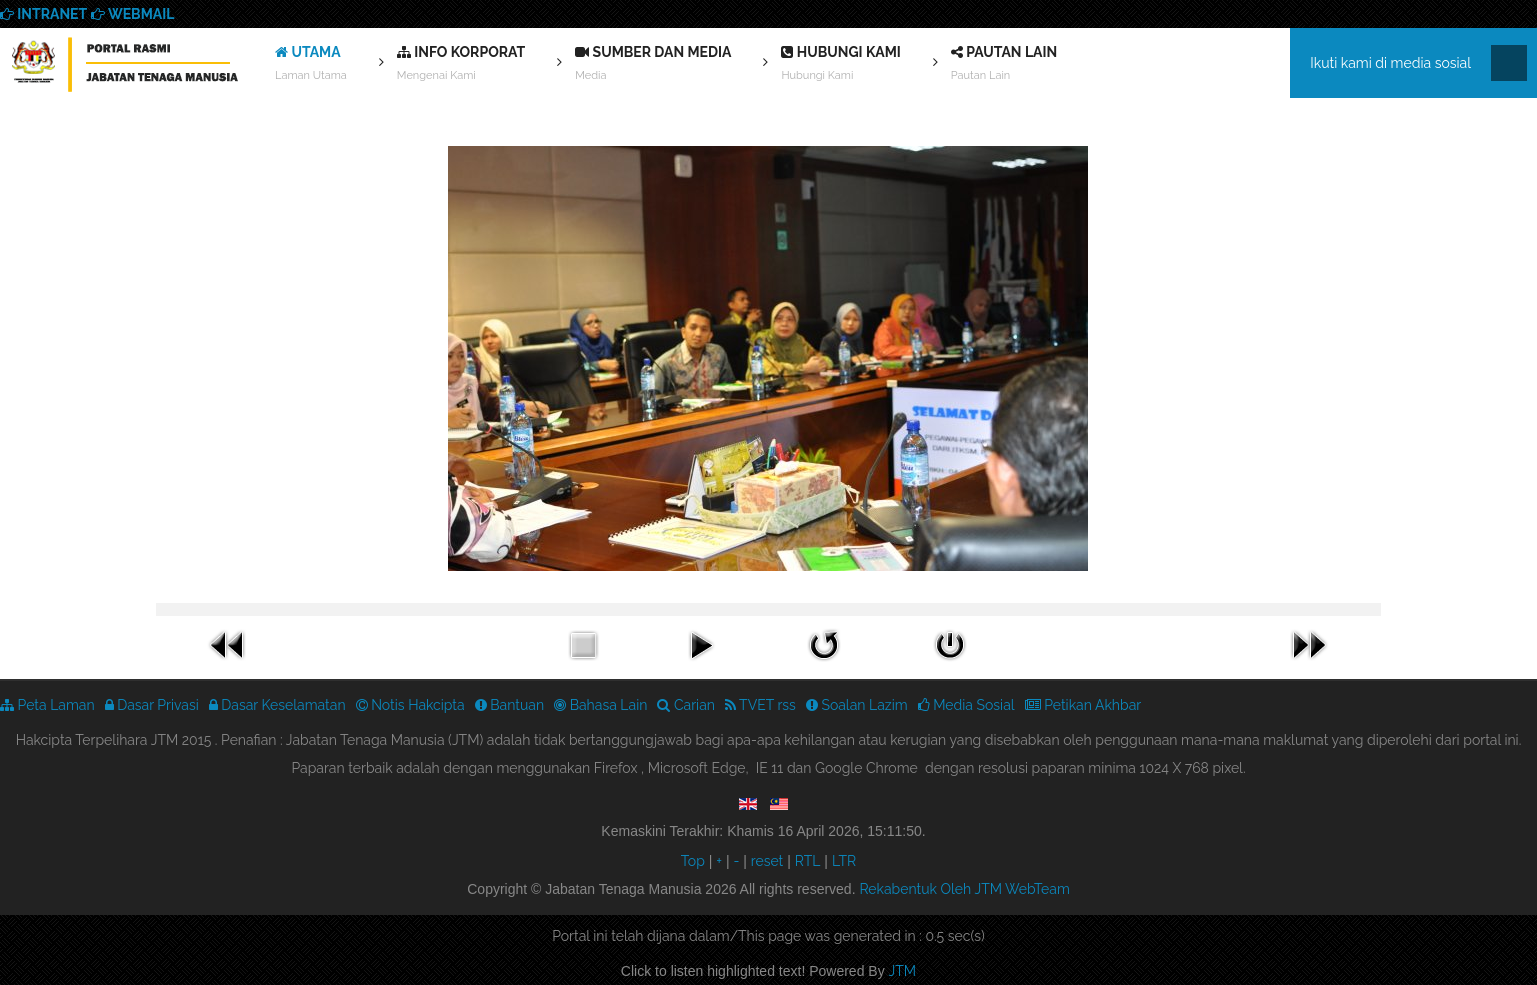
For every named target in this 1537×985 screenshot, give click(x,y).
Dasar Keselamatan (277, 705)
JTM (903, 971)
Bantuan (509, 705)
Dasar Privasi (152, 705)
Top (693, 861)
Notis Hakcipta (410, 705)
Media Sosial (966, 705)
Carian (686, 705)
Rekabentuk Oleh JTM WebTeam (964, 889)
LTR (844, 861)
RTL (808, 861)
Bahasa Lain (600, 705)
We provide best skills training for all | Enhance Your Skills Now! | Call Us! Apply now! (125, 68)
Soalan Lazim (857, 705)
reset (767, 861)
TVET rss (760, 705)
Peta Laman (47, 705)
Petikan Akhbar (1083, 705)
